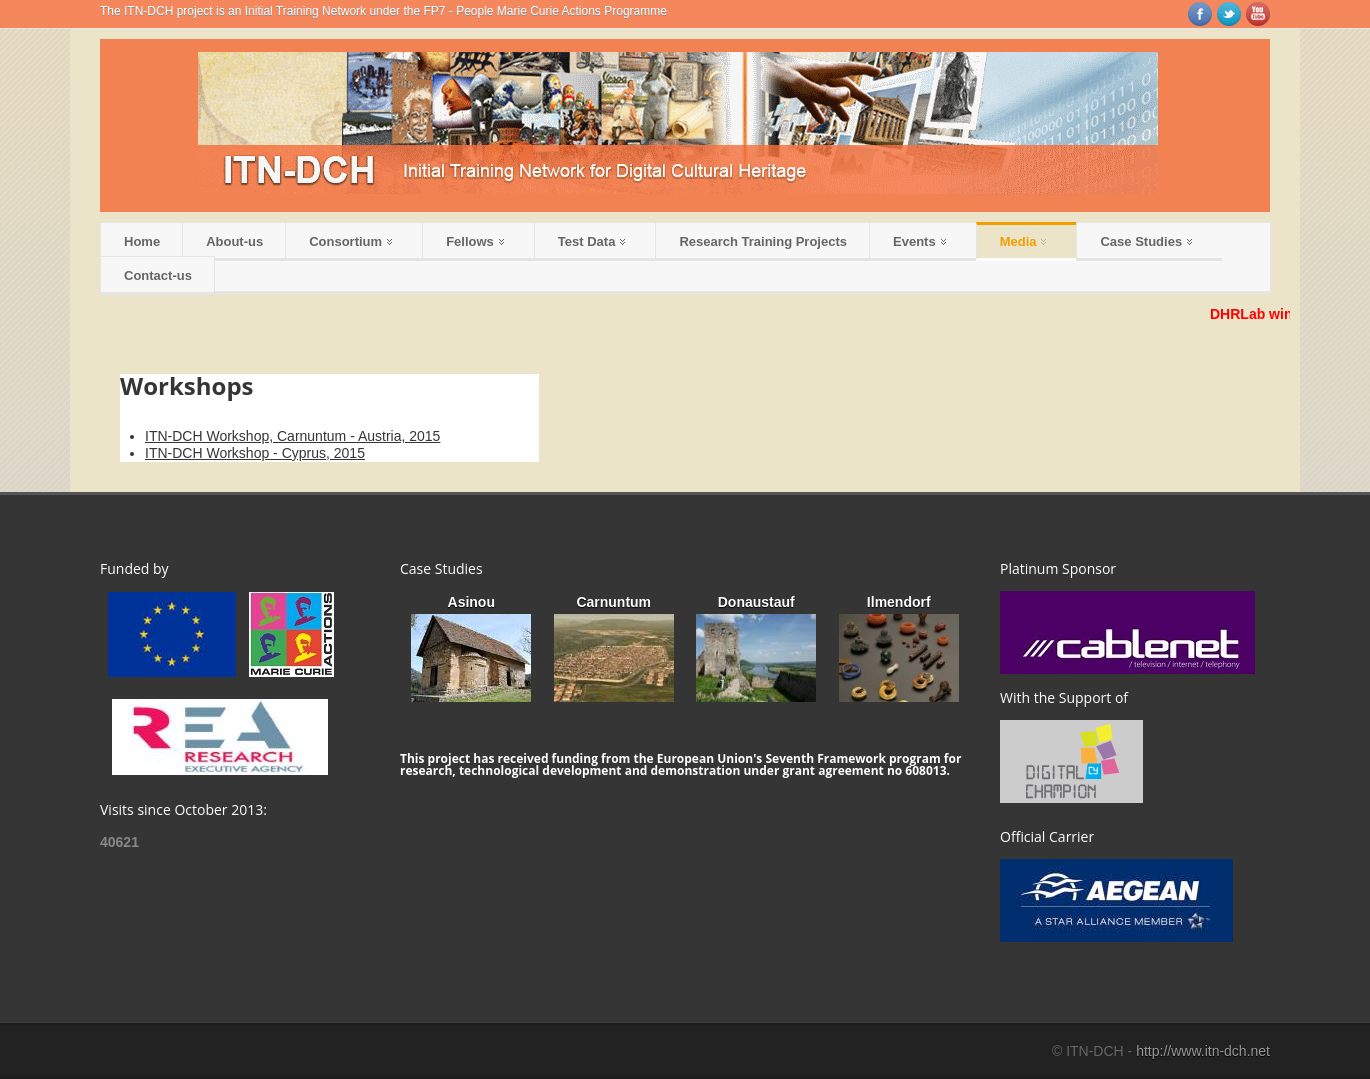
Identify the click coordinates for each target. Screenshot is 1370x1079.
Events (919, 241)
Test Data (592, 241)
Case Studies (1146, 241)
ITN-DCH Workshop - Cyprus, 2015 (255, 453)
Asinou (471, 602)
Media (1023, 241)
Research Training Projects (763, 241)
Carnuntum (613, 602)
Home (142, 241)
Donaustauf (756, 602)
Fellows (475, 241)
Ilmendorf (899, 602)
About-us (234, 241)
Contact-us (158, 275)
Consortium (350, 241)
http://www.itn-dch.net (1203, 1051)
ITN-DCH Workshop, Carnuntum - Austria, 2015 (292, 436)
